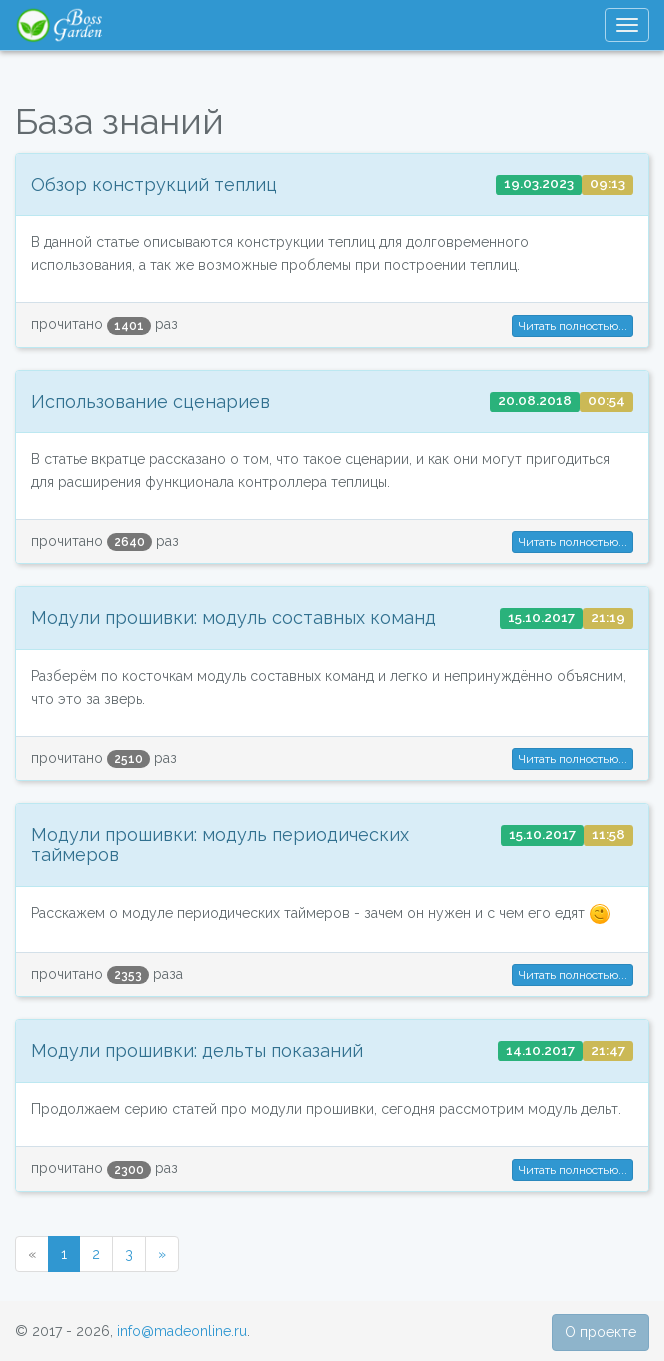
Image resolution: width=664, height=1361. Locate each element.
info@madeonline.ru (182, 1331)
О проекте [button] (600, 1332)
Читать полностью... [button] (572, 326)
